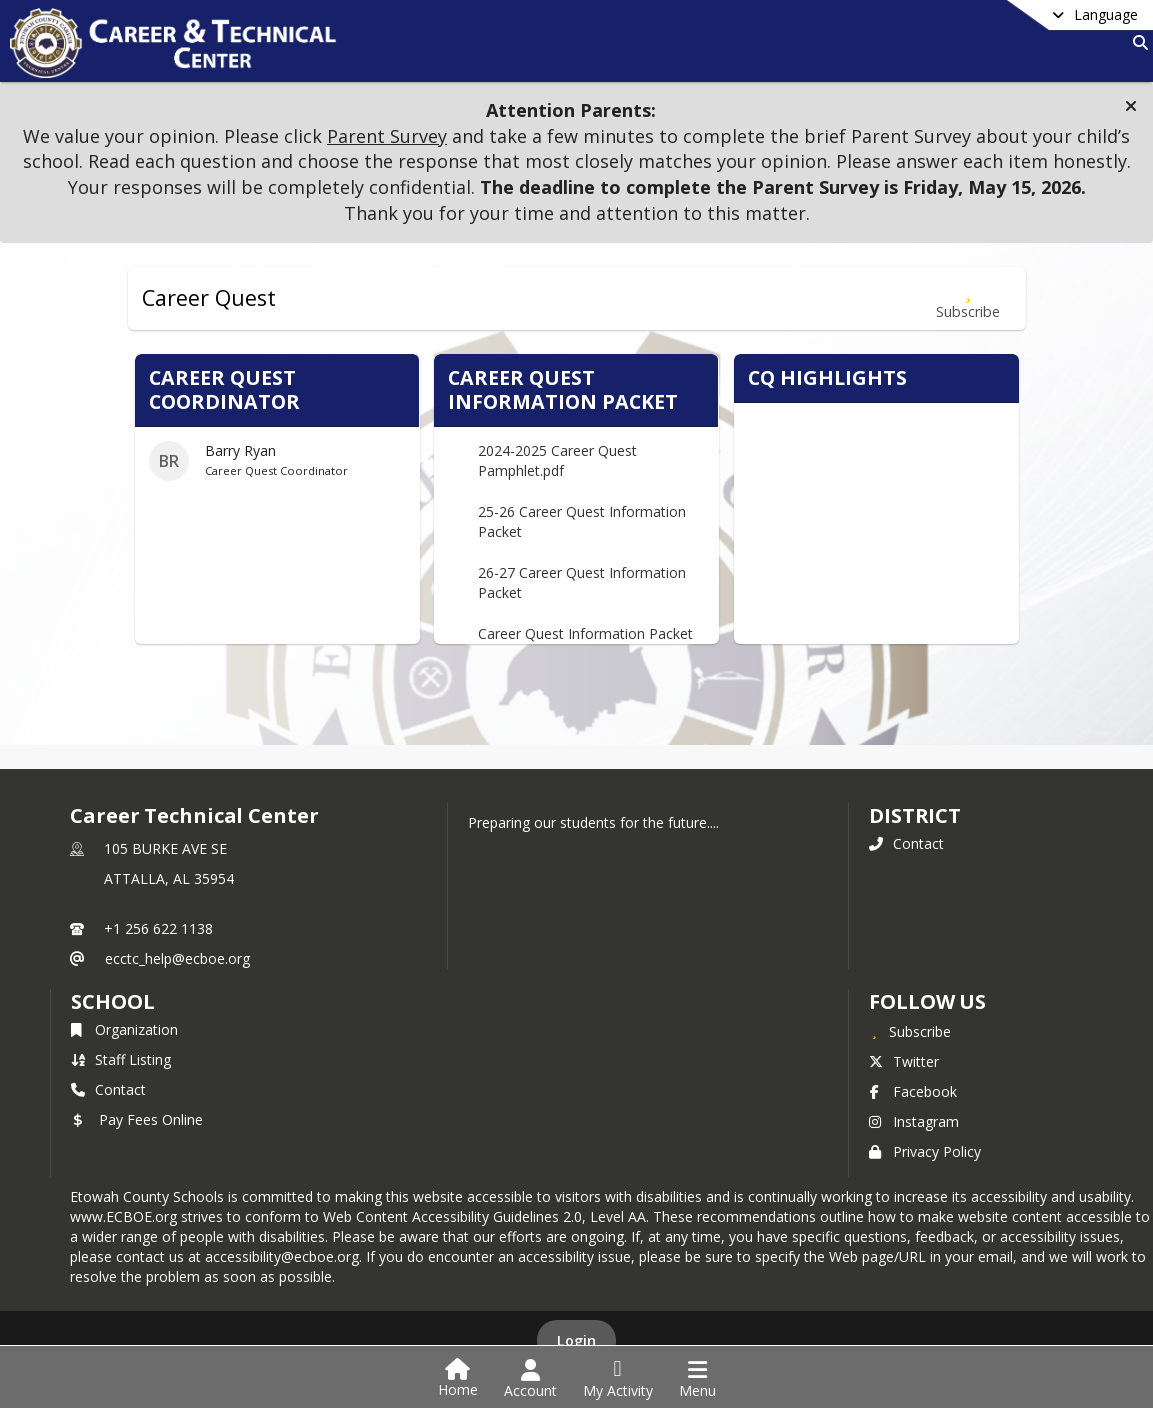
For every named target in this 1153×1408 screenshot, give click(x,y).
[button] (1131, 106)
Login (576, 1340)
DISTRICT (915, 815)
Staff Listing (121, 1059)
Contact (906, 843)
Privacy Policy (925, 1151)
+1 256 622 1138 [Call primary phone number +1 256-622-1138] (158, 928)
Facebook (913, 1091)
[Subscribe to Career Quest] (968, 298)
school (112, 1001)
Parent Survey (387, 136)
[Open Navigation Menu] (697, 1379)
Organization (124, 1029)
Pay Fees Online (137, 1119)
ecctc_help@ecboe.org (177, 958)
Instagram (914, 1121)
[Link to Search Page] (1136, 42)
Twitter (904, 1061)
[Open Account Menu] (530, 1379)
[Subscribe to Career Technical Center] (910, 1031)
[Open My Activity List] (618, 1379)
